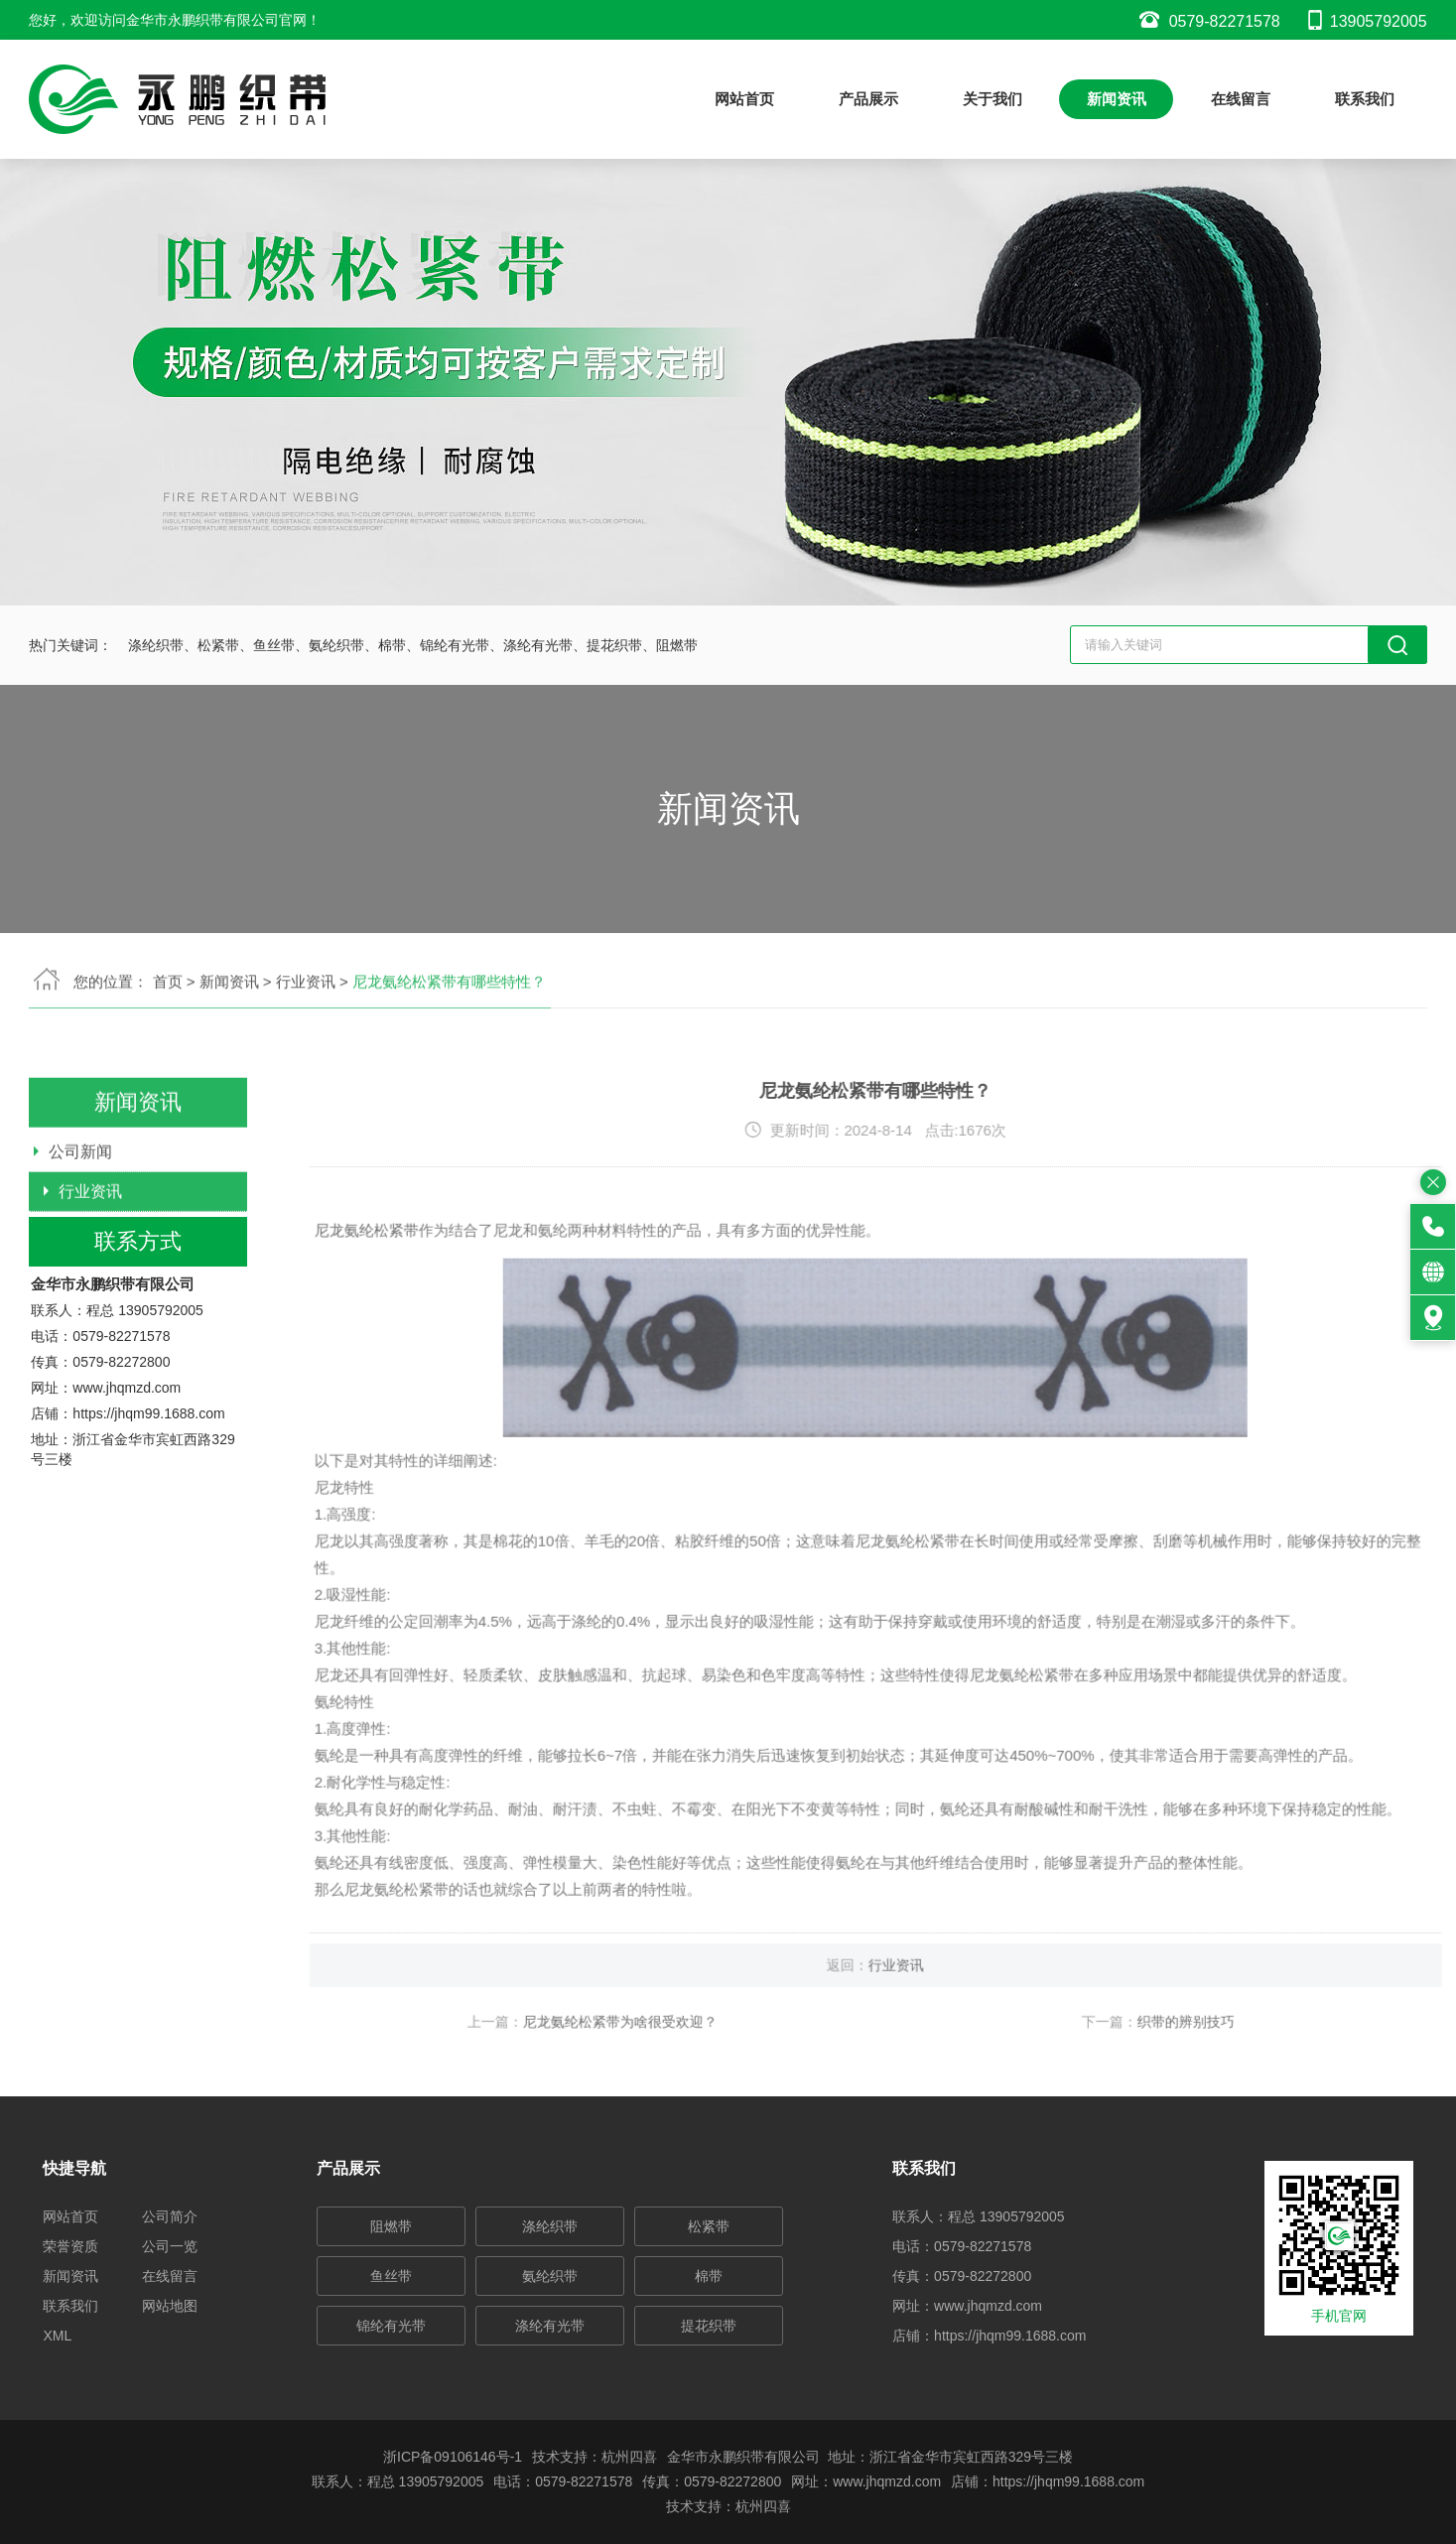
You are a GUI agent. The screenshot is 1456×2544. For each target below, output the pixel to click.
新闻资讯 (1116, 98)
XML (57, 2335)
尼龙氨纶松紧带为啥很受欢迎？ (693, 2095)
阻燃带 (391, 2226)
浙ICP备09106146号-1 (452, 2457)
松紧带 (708, 2226)
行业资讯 (90, 1264)
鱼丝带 (391, 2276)
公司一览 (170, 2246)
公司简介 (170, 2216)
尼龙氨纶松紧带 (440, 1303)
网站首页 (744, 98)
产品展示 (868, 98)
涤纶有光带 (550, 2326)
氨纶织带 (550, 2276)
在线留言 (1240, 98)
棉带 (709, 2276)
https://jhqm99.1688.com (148, 1501)
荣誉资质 (70, 2246)
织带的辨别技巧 (1259, 2095)
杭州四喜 (763, 2506)
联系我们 (1364, 98)
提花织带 (708, 2326)
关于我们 (992, 98)
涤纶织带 (550, 2226)
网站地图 (170, 2306)
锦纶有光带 (391, 2326)
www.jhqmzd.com (126, 1475)
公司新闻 (80, 1224)
